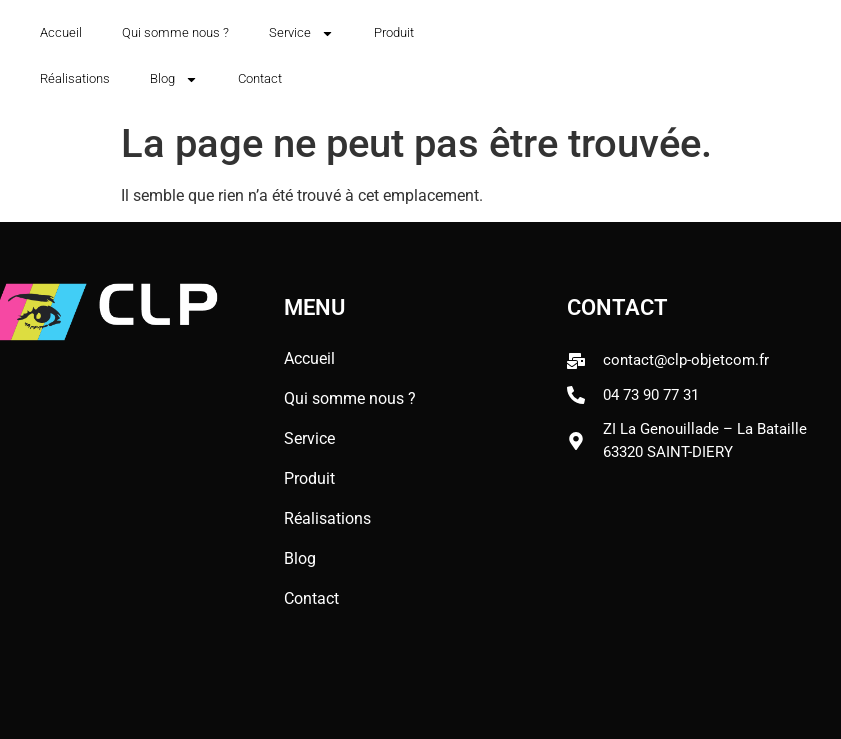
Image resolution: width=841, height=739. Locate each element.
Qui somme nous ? (175, 32)
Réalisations (75, 78)
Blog (174, 79)
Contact (260, 78)
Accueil (61, 32)
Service (301, 33)
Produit (394, 32)
